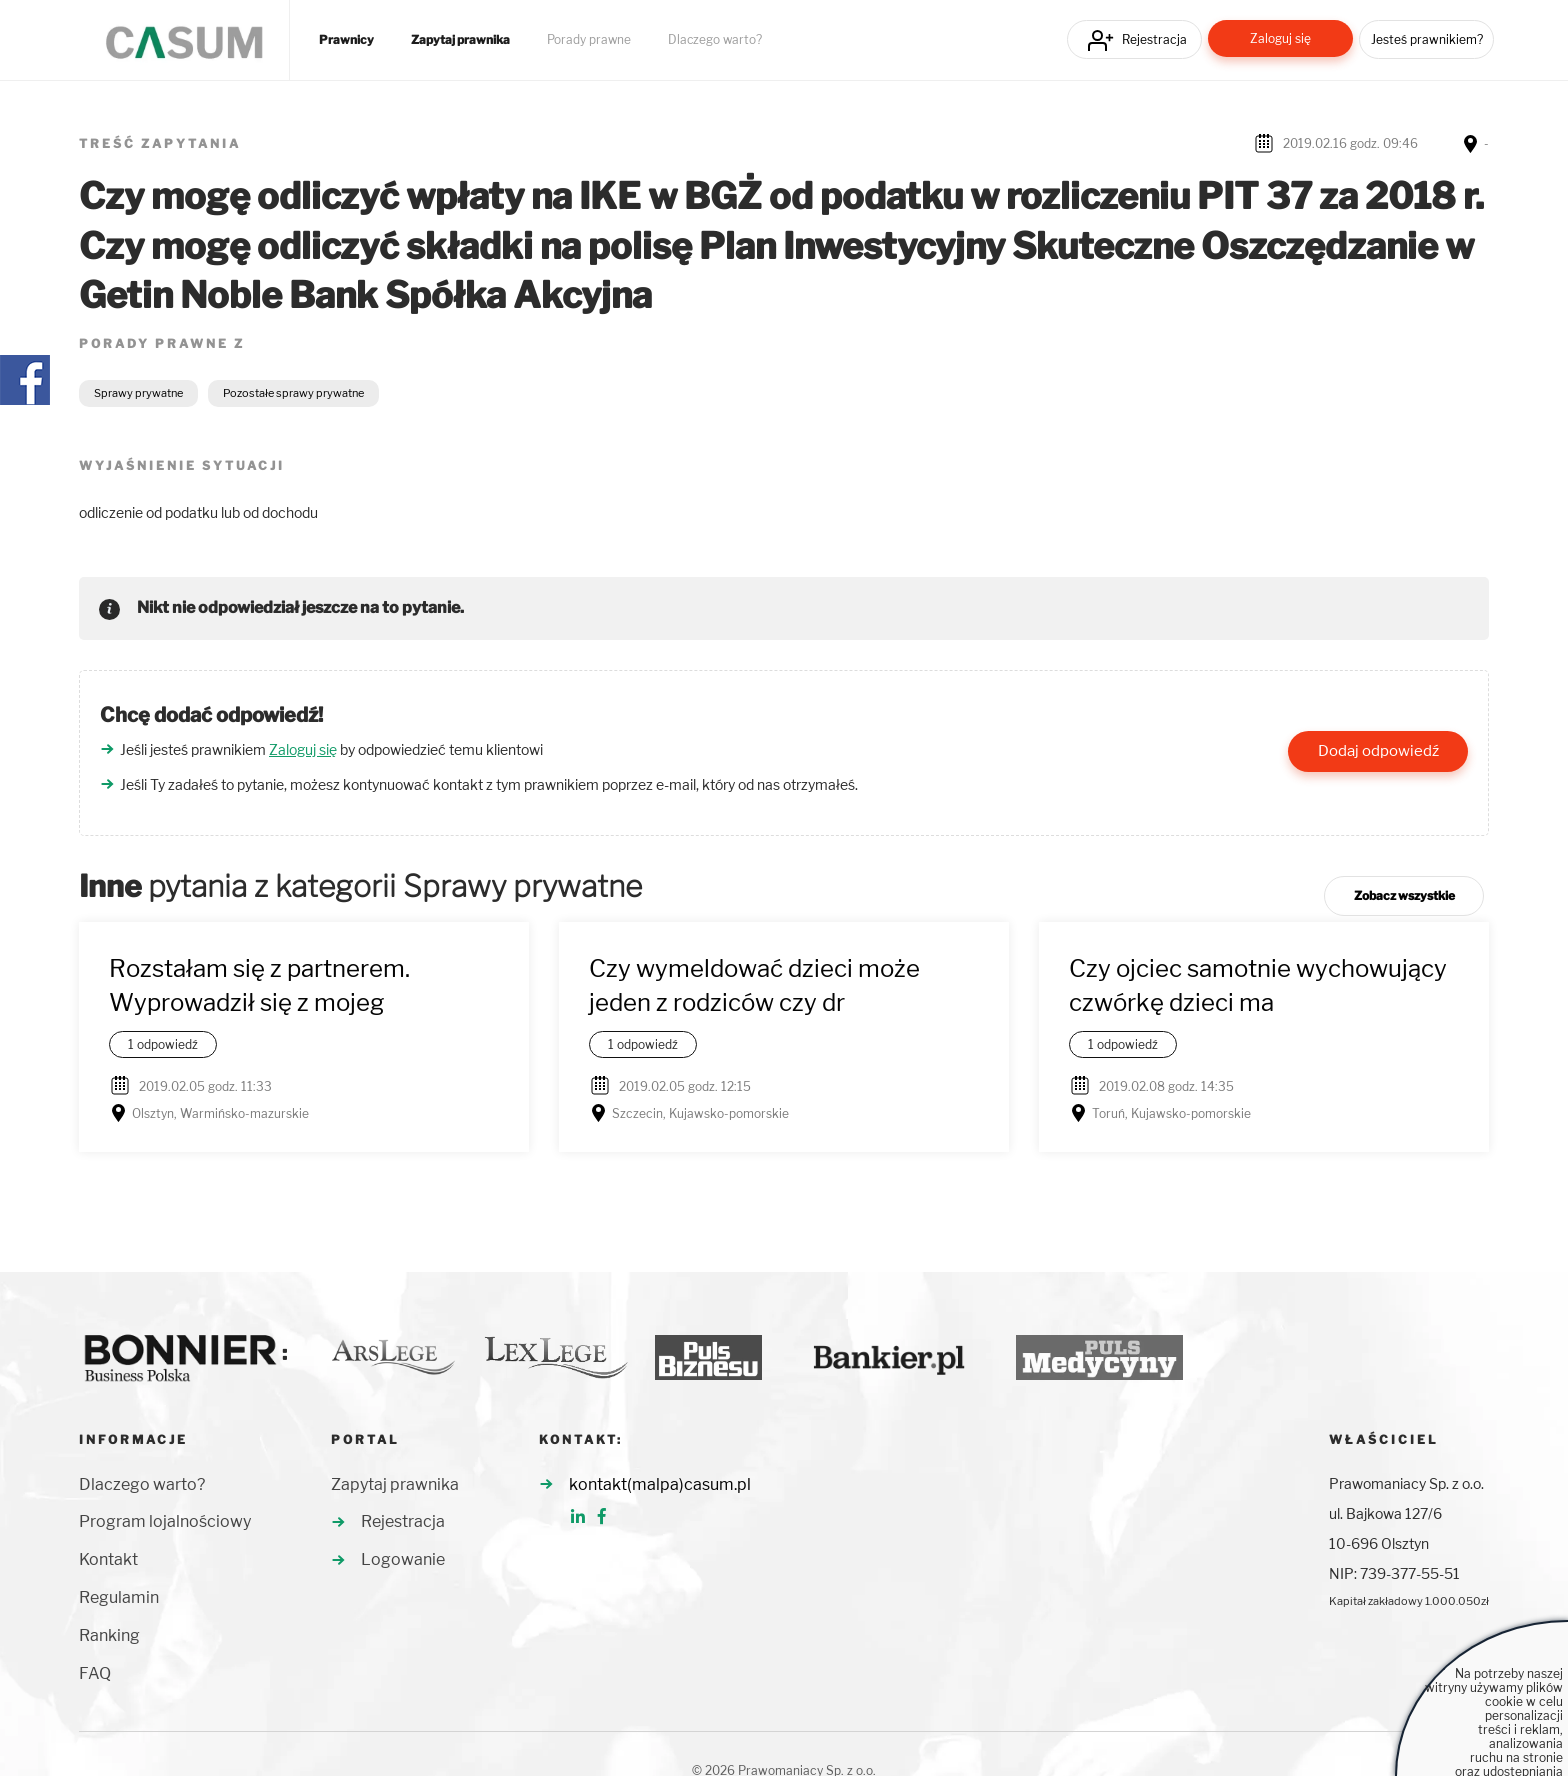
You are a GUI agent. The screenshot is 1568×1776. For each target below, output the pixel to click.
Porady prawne (589, 40)
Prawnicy (346, 40)
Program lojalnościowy (165, 1521)
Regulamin (119, 1597)
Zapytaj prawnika (460, 40)
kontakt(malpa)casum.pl (660, 1484)
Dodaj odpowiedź (1378, 751)
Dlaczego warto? (715, 40)
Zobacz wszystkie (1404, 895)
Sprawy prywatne (138, 393)
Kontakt (108, 1559)
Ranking (109, 1635)
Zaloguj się (1280, 38)
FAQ (95, 1673)
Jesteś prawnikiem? (1427, 39)
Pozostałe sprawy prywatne (293, 393)
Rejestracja (1154, 39)
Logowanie (403, 1559)
